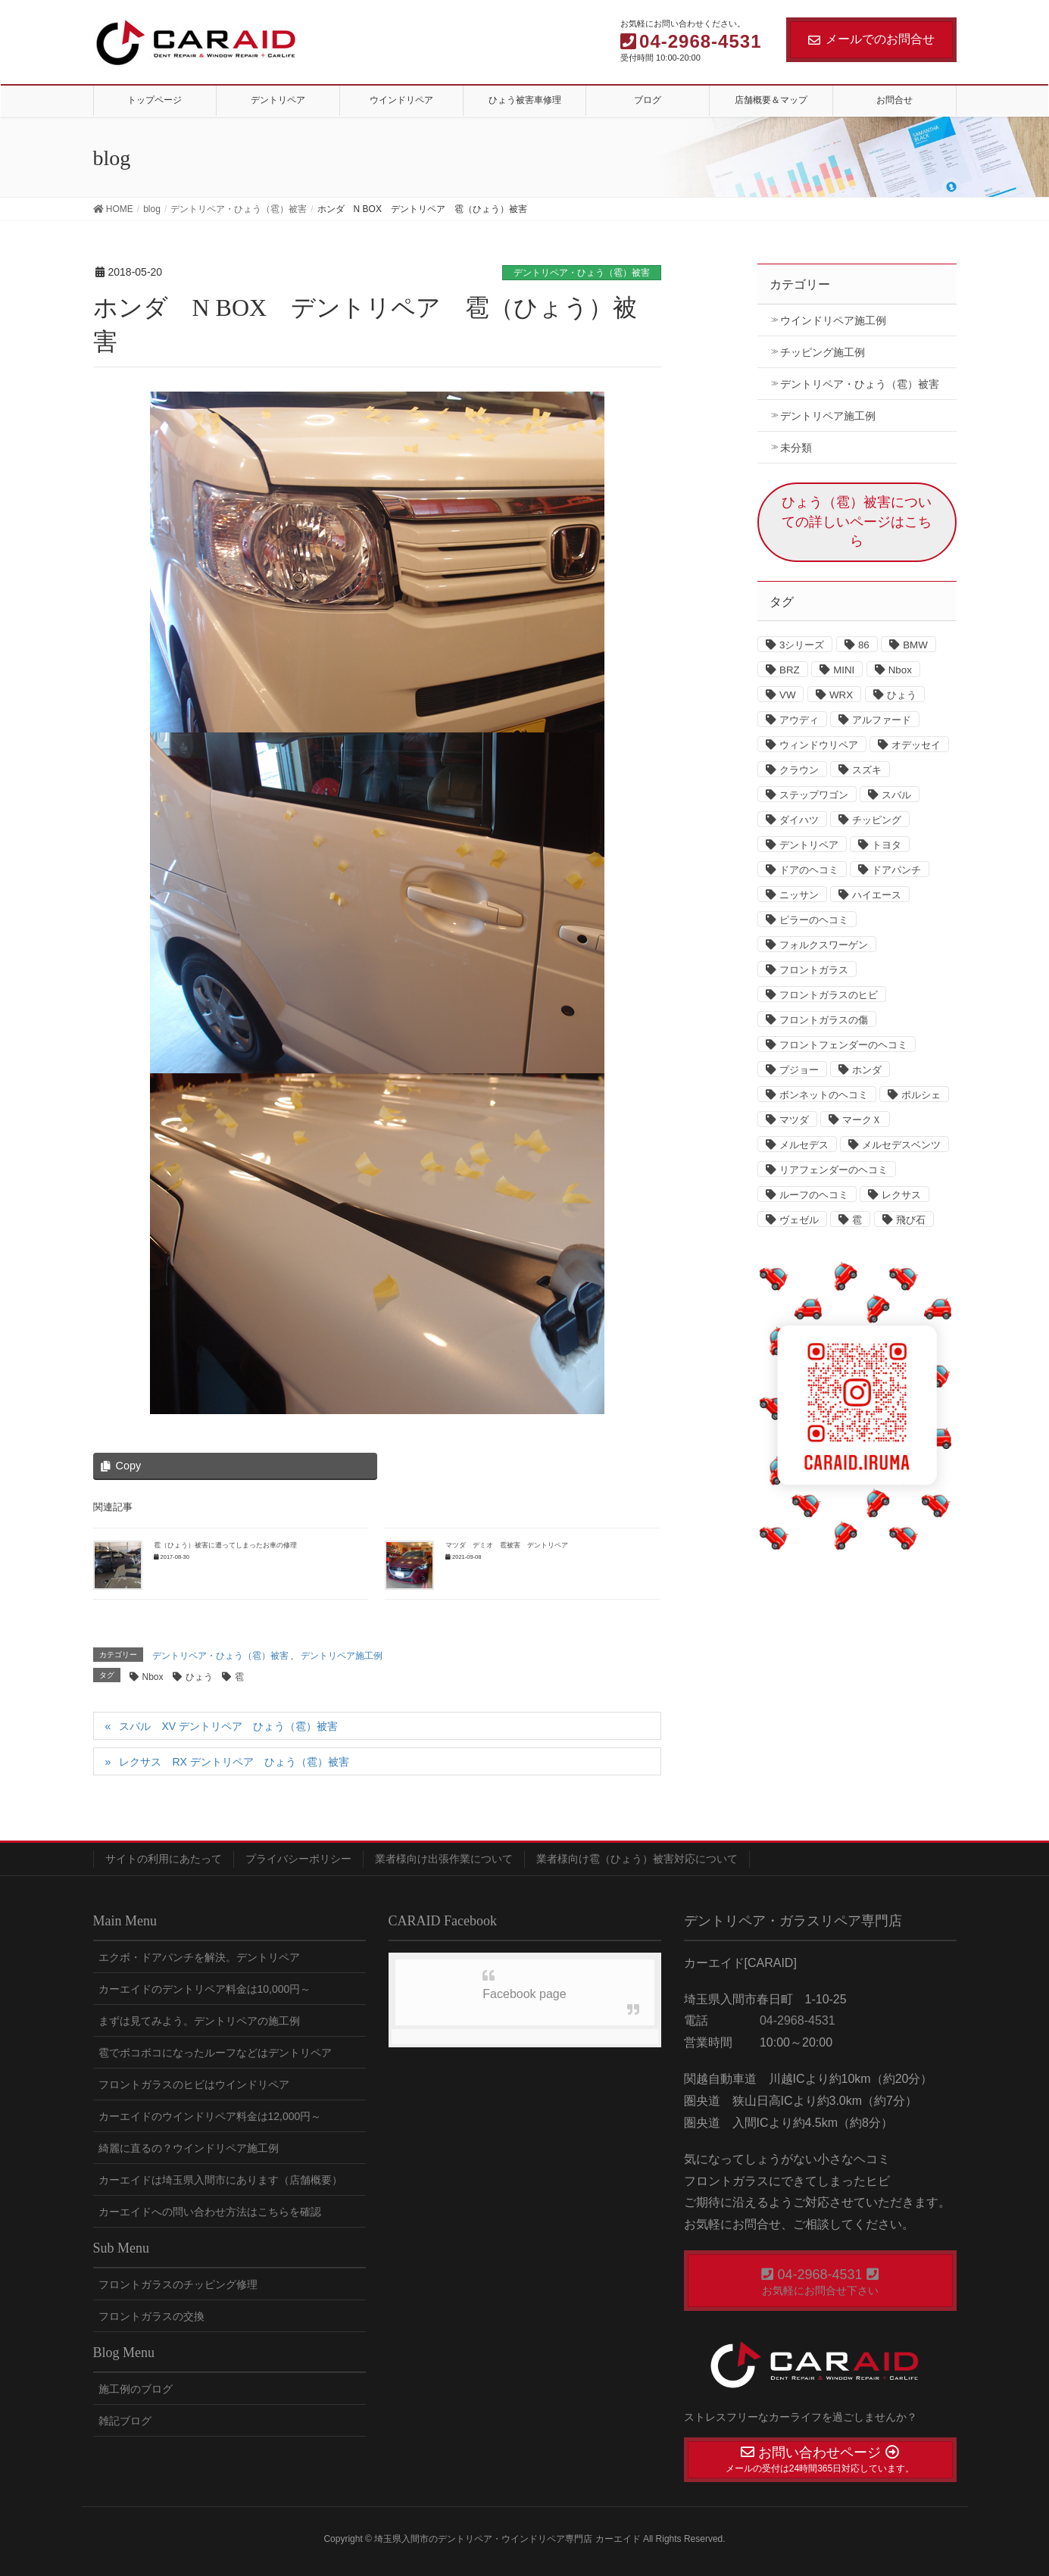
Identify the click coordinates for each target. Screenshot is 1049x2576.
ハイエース (876, 895)
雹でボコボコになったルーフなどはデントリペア (215, 2053)
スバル (896, 795)
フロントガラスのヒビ (828, 995)
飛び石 (911, 1220)
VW (787, 695)
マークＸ (862, 1120)
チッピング (876, 820)
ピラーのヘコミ (813, 920)
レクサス (901, 1195)
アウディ (799, 720)
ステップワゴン (813, 795)
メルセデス (804, 1145)
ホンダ (867, 1070)
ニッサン (799, 895)
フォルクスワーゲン (823, 945)
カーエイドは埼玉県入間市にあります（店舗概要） (220, 2180)
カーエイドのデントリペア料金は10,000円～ (204, 1989)
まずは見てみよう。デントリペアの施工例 (199, 2021)
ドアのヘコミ (808, 870)
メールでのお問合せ (871, 39)
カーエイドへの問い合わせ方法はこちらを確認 (209, 2212)
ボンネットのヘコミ (823, 1095)
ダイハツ (799, 820)
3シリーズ (801, 645)
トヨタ (886, 845)
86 (863, 645)
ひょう (199, 1677)
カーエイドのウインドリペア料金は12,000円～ (210, 2116)
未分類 (796, 448)
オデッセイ (916, 745)
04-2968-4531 (796, 2020)
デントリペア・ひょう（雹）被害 (582, 272)
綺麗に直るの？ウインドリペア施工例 (188, 2148)
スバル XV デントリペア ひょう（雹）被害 (228, 1726)
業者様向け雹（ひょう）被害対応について (637, 1859)
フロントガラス (813, 970)
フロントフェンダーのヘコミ (843, 1045)
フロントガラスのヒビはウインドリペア (193, 2084)
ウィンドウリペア (818, 745)
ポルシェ (921, 1095)
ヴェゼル (799, 1220)
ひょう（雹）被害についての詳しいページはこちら (857, 521)
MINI (843, 670)
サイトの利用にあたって (163, 1859)
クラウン (799, 770)
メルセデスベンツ (901, 1145)
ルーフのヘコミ (813, 1195)
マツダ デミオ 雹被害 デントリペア (506, 1545)
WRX (841, 695)
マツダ (794, 1120)
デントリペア (808, 845)
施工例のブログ (135, 2389)
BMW (915, 645)
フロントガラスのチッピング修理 (178, 2284)
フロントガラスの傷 (823, 1020)
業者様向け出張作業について (444, 1859)
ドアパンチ (896, 870)
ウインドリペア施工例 (833, 320)
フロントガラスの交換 (151, 2316)
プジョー (799, 1070)
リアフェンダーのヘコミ (833, 1170)
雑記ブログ (124, 2421)
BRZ (789, 670)
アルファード (881, 720)
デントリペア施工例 (341, 1655)
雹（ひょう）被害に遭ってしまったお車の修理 (225, 1545)
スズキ (867, 770)
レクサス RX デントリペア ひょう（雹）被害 (233, 1762)
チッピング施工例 (822, 352)
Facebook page (524, 1993)
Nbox (153, 1677)
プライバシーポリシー (298, 1859)
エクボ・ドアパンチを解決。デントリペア (199, 1957)
